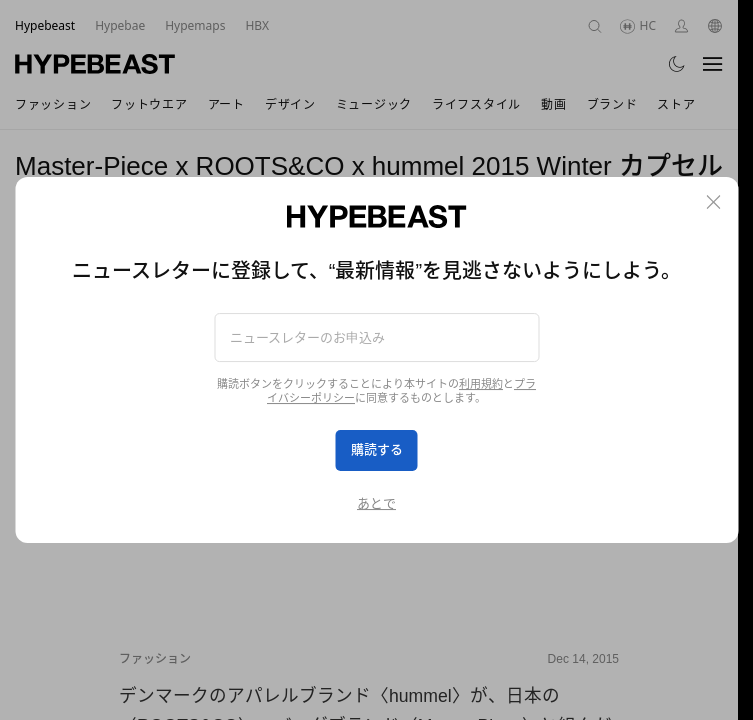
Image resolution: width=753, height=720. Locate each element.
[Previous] (144, 448)
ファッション (155, 659)
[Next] (594, 448)
